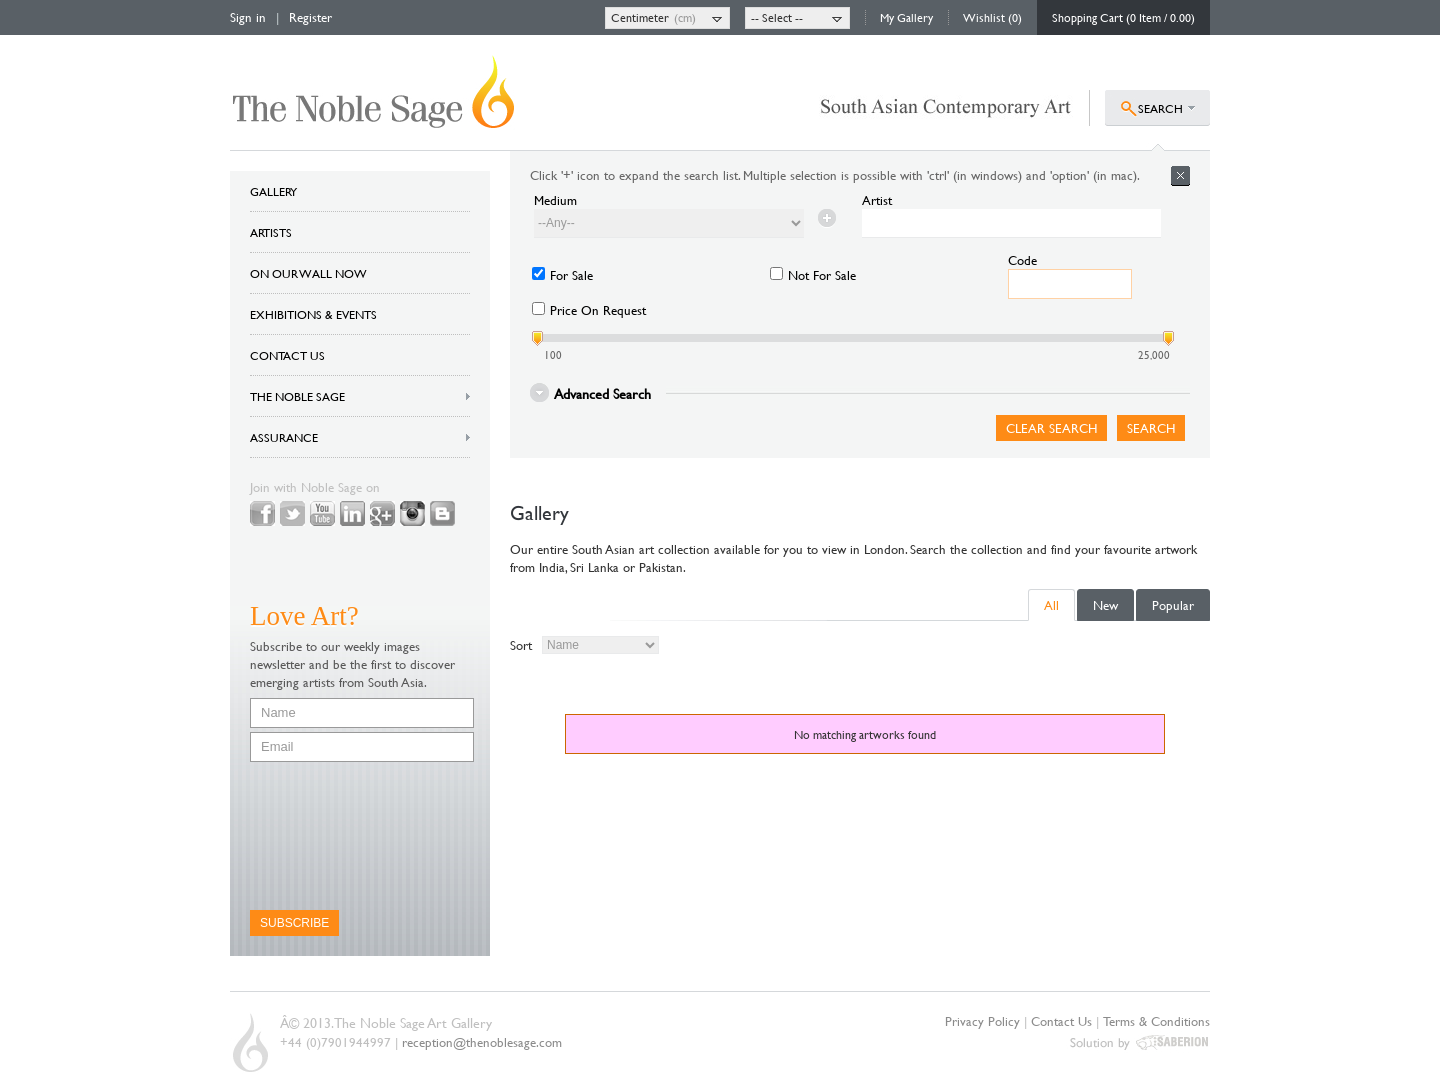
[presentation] (332, 836)
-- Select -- (777, 17)
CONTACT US (287, 355)
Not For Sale (822, 275)
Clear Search (1051, 428)
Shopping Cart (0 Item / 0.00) (1123, 17)
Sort (521, 645)
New (1105, 605)
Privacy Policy (982, 1021)
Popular (1173, 605)
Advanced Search (602, 392)
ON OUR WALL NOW (308, 273)
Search (1151, 428)
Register (310, 17)
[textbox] (1011, 223)
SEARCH (1160, 108)
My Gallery (906, 17)
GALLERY (273, 191)
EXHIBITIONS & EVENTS (313, 314)
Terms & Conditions (1156, 1021)
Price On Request (598, 310)
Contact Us (1061, 1021)
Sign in (248, 17)
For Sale (571, 275)
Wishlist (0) (992, 17)
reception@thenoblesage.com (482, 1042)
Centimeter (640, 17)
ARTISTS (271, 232)
